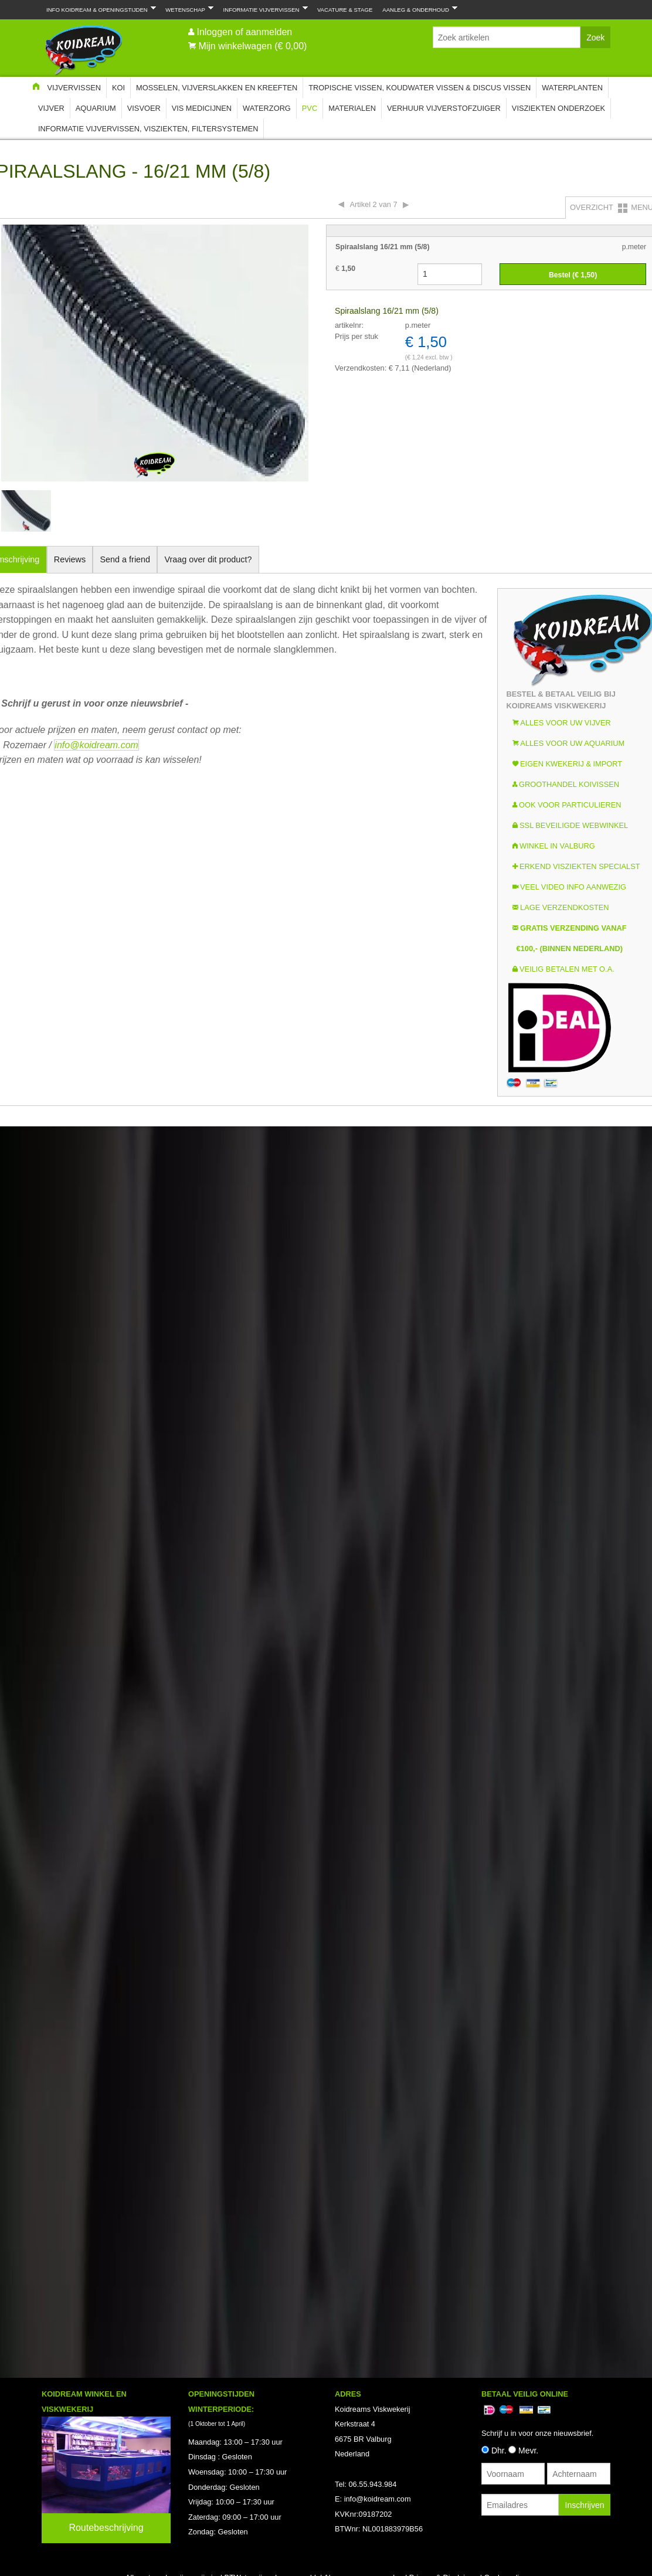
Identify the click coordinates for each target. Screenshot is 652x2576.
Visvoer (144, 108)
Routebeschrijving (106, 1350)
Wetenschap (187, 9)
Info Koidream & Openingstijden (99, 9)
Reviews (70, 559)
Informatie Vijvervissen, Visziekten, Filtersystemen (148, 128)
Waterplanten (572, 87)
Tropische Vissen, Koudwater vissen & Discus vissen (419, 87)
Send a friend (125, 559)
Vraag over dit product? (208, 559)
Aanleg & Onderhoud (417, 9)
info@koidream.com (96, 745)
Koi (118, 87)
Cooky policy (505, 1399)
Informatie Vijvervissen (263, 9)
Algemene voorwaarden (363, 1399)
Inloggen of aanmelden (244, 32)
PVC (309, 108)
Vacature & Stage (344, 9)
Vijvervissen (74, 87)
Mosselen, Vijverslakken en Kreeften (216, 87)
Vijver (51, 108)
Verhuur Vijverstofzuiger (444, 108)
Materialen (352, 108)
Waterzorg (267, 108)
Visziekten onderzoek (558, 108)
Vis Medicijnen (202, 108)
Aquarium (96, 108)
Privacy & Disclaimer (443, 1399)
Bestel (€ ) (573, 275)
